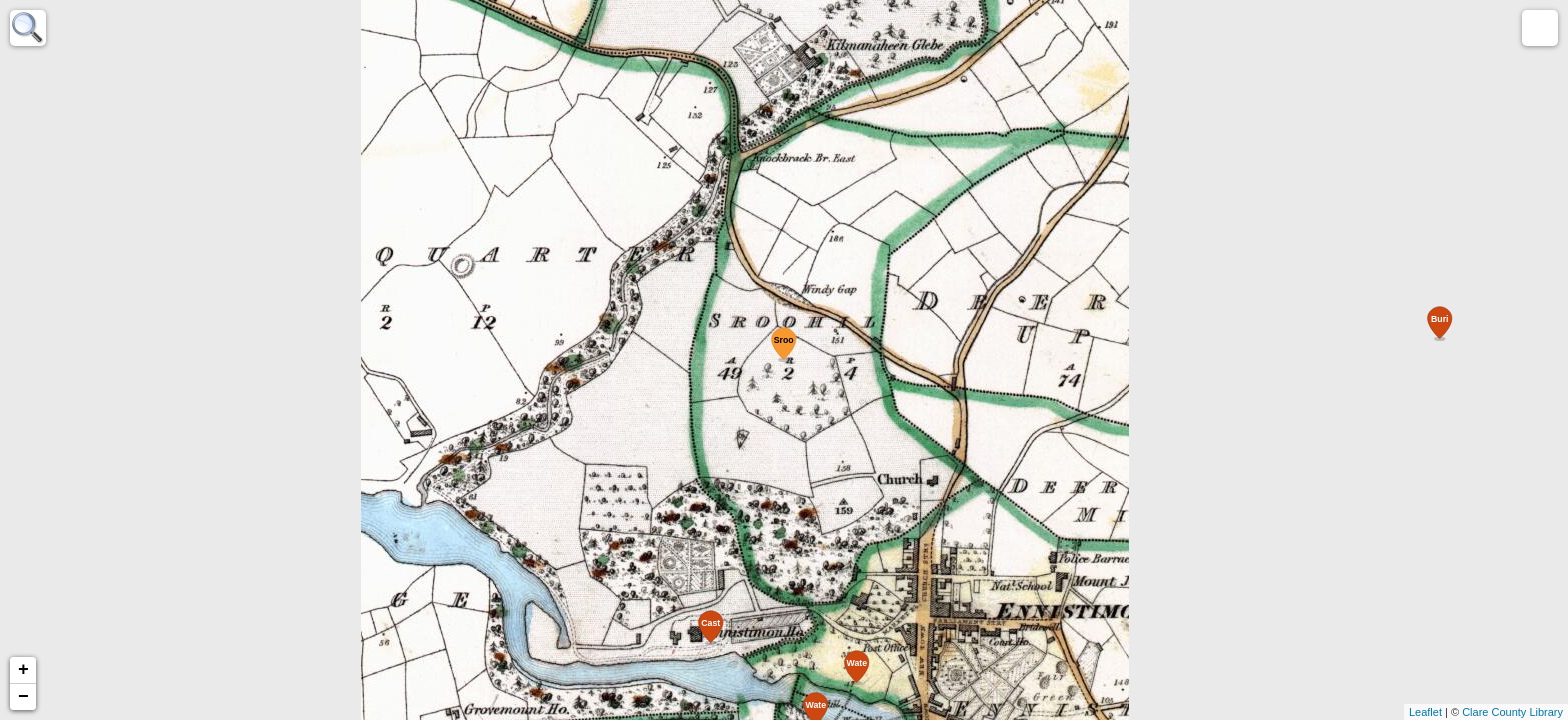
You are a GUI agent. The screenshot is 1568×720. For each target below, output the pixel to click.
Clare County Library (1512, 712)
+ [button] (23, 670)
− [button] (23, 697)
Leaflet (1425, 712)
